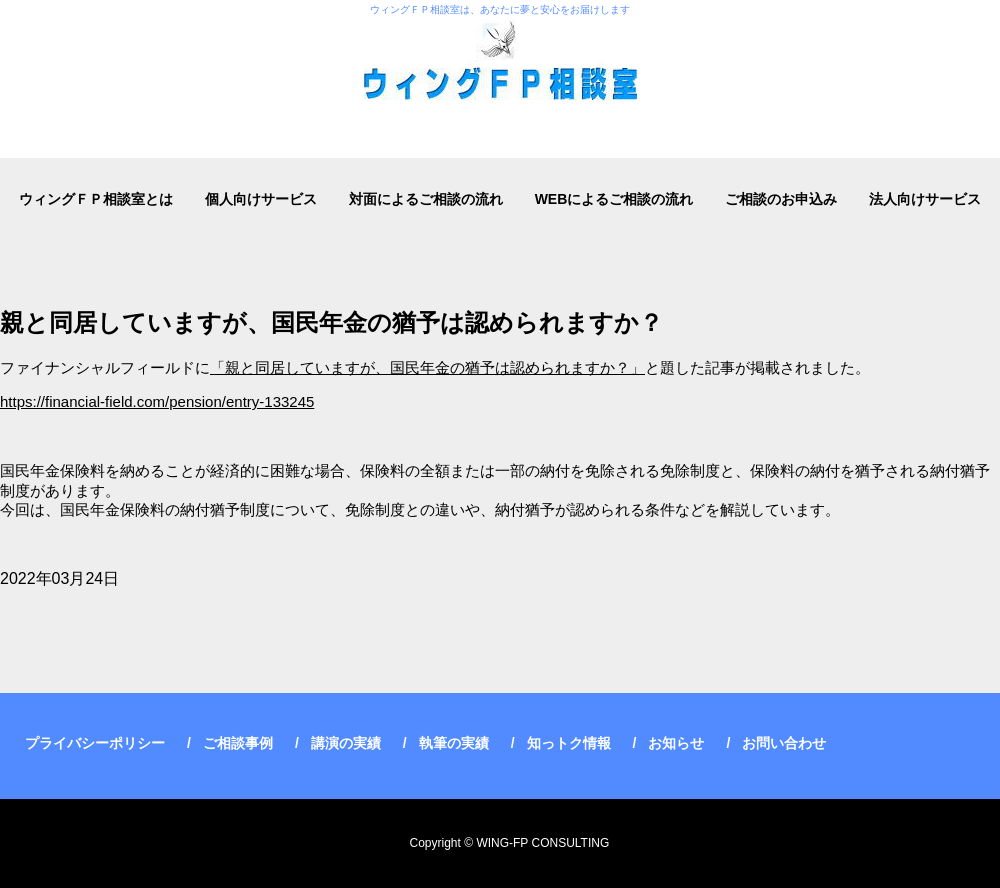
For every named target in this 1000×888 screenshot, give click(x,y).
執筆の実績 (454, 743)
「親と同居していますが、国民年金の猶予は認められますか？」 (427, 367)
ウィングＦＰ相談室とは (96, 199)
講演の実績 (346, 743)
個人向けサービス (261, 199)
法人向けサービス (925, 199)
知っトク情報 (569, 743)
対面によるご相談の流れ (426, 199)
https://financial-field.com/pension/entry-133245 (157, 401)
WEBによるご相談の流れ (614, 199)
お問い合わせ (784, 743)
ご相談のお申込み (781, 199)
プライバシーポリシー (95, 743)
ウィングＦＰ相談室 (500, 79)
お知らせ (676, 743)
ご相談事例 (238, 743)
